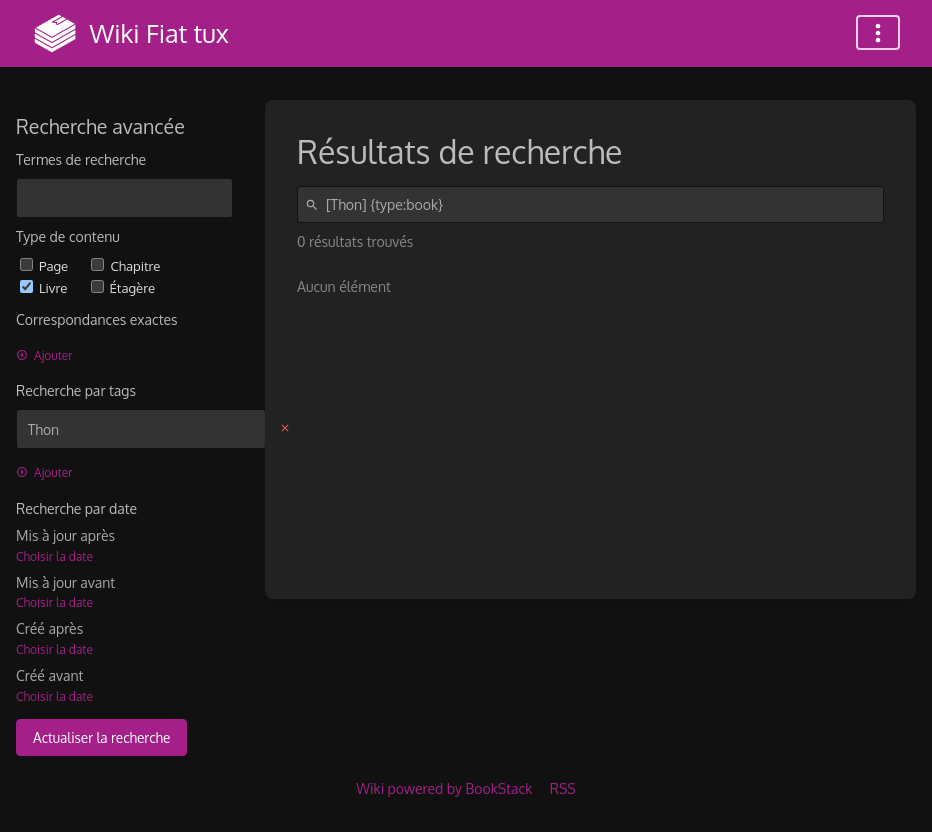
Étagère (123, 287)
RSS (563, 788)
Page (45, 265)
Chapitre (125, 265)
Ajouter (44, 355)
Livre (45, 287)
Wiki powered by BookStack (444, 788)
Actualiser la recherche (101, 737)
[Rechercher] (315, 204)
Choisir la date (54, 556)
